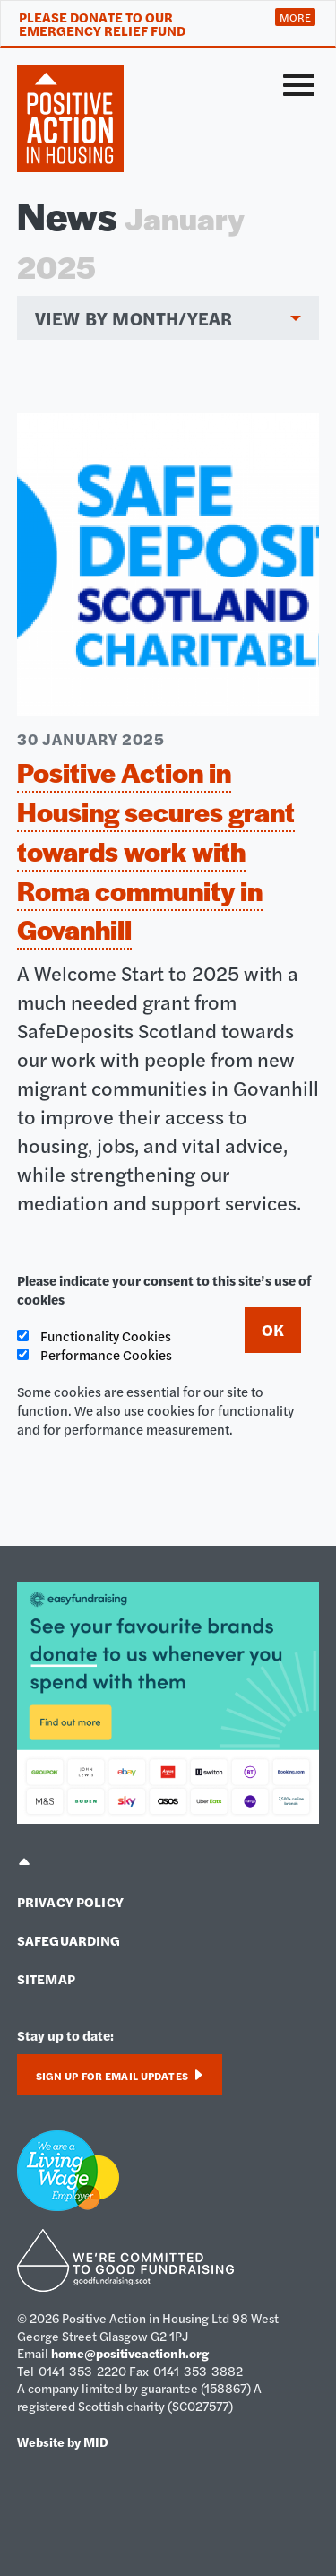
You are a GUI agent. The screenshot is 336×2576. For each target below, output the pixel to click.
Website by (62, 2441)
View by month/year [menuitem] (134, 318)
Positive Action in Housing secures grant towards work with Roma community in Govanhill (156, 850)
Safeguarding (69, 1939)
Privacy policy (70, 1901)
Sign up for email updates (119, 2076)
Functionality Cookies (94, 1335)
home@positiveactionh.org (130, 2353)
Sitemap (46, 1978)
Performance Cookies (94, 1354)
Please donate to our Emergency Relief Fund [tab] (102, 23)
